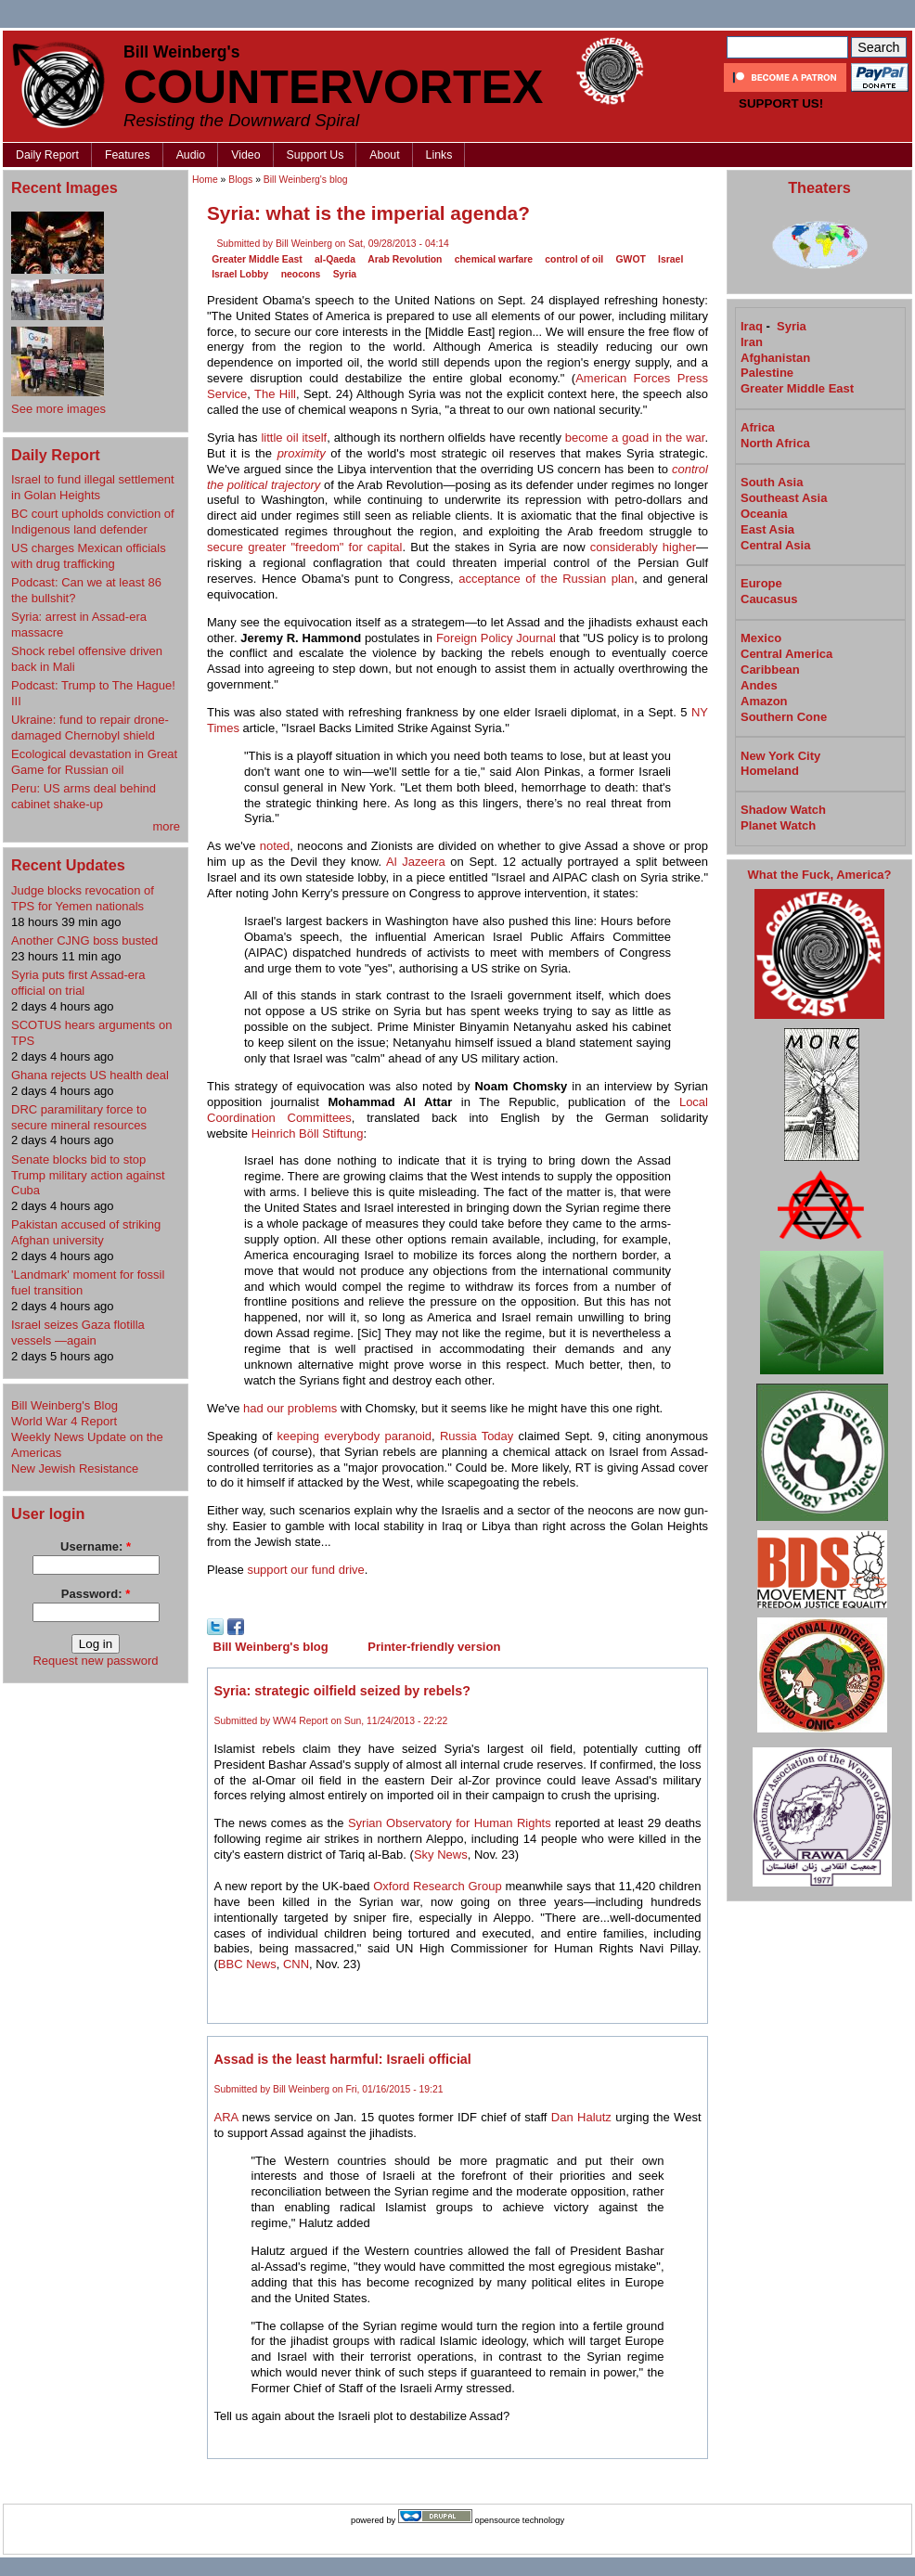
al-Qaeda (335, 259)
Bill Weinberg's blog (306, 179)
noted (275, 846)
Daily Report (47, 154)
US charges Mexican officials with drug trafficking (88, 556)
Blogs (240, 179)
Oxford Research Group (437, 1886)
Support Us (315, 154)
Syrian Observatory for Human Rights (449, 1823)
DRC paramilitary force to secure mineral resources (79, 1117)
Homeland (770, 771)
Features (127, 154)
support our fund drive (305, 1570)
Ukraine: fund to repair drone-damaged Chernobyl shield (90, 727)
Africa (758, 427)
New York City (780, 756)
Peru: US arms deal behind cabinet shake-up (83, 796)
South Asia (772, 482)
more (166, 826)
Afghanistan (775, 358)
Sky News (441, 1854)
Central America (786, 654)
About (384, 154)
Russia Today (476, 1436)
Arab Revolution (404, 259)
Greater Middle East (257, 259)
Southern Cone (784, 717)
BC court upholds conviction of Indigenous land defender (92, 521)
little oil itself (294, 437)
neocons (301, 274)
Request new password (95, 1661)
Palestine (767, 373)
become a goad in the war (635, 437)
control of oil (574, 259)
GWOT (631, 259)
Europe (761, 583)
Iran (752, 342)
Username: (95, 1546)
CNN (296, 1964)
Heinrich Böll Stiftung (307, 1133)
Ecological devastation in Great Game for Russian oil (94, 762)
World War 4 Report (64, 1421)
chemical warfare (494, 259)
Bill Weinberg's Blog (64, 1405)
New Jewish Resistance (74, 1468)
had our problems (290, 1408)
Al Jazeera (415, 862)
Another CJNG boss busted (84, 940)
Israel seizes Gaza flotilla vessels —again (78, 1332)
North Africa (775, 443)
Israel (670, 259)
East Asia (767, 529)
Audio (191, 154)
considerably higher (643, 547)
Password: (95, 1594)
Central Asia (775, 545)
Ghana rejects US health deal (90, 1075)
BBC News (247, 1964)
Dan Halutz (581, 2117)
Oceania (764, 514)
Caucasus (769, 599)
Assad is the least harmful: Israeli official (342, 2059)
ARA (226, 2117)
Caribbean (770, 669)
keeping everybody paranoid (354, 1436)
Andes (759, 685)
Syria (344, 274)
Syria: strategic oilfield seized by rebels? (342, 1690)
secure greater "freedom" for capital (304, 547)
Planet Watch (778, 825)
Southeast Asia (784, 498)
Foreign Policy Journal (496, 638)
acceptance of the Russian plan (546, 579)
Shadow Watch (783, 810)
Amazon (764, 701)
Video (245, 154)
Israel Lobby (240, 274)
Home (205, 179)
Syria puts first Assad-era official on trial (78, 983)
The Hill (275, 394)
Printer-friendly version (433, 1647)
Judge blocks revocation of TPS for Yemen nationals (82, 898)
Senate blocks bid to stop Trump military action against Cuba (88, 1175)
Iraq (752, 326)
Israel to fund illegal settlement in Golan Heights (92, 487)
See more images (58, 409)
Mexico (761, 638)
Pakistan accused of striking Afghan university (86, 1232)
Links (439, 154)
